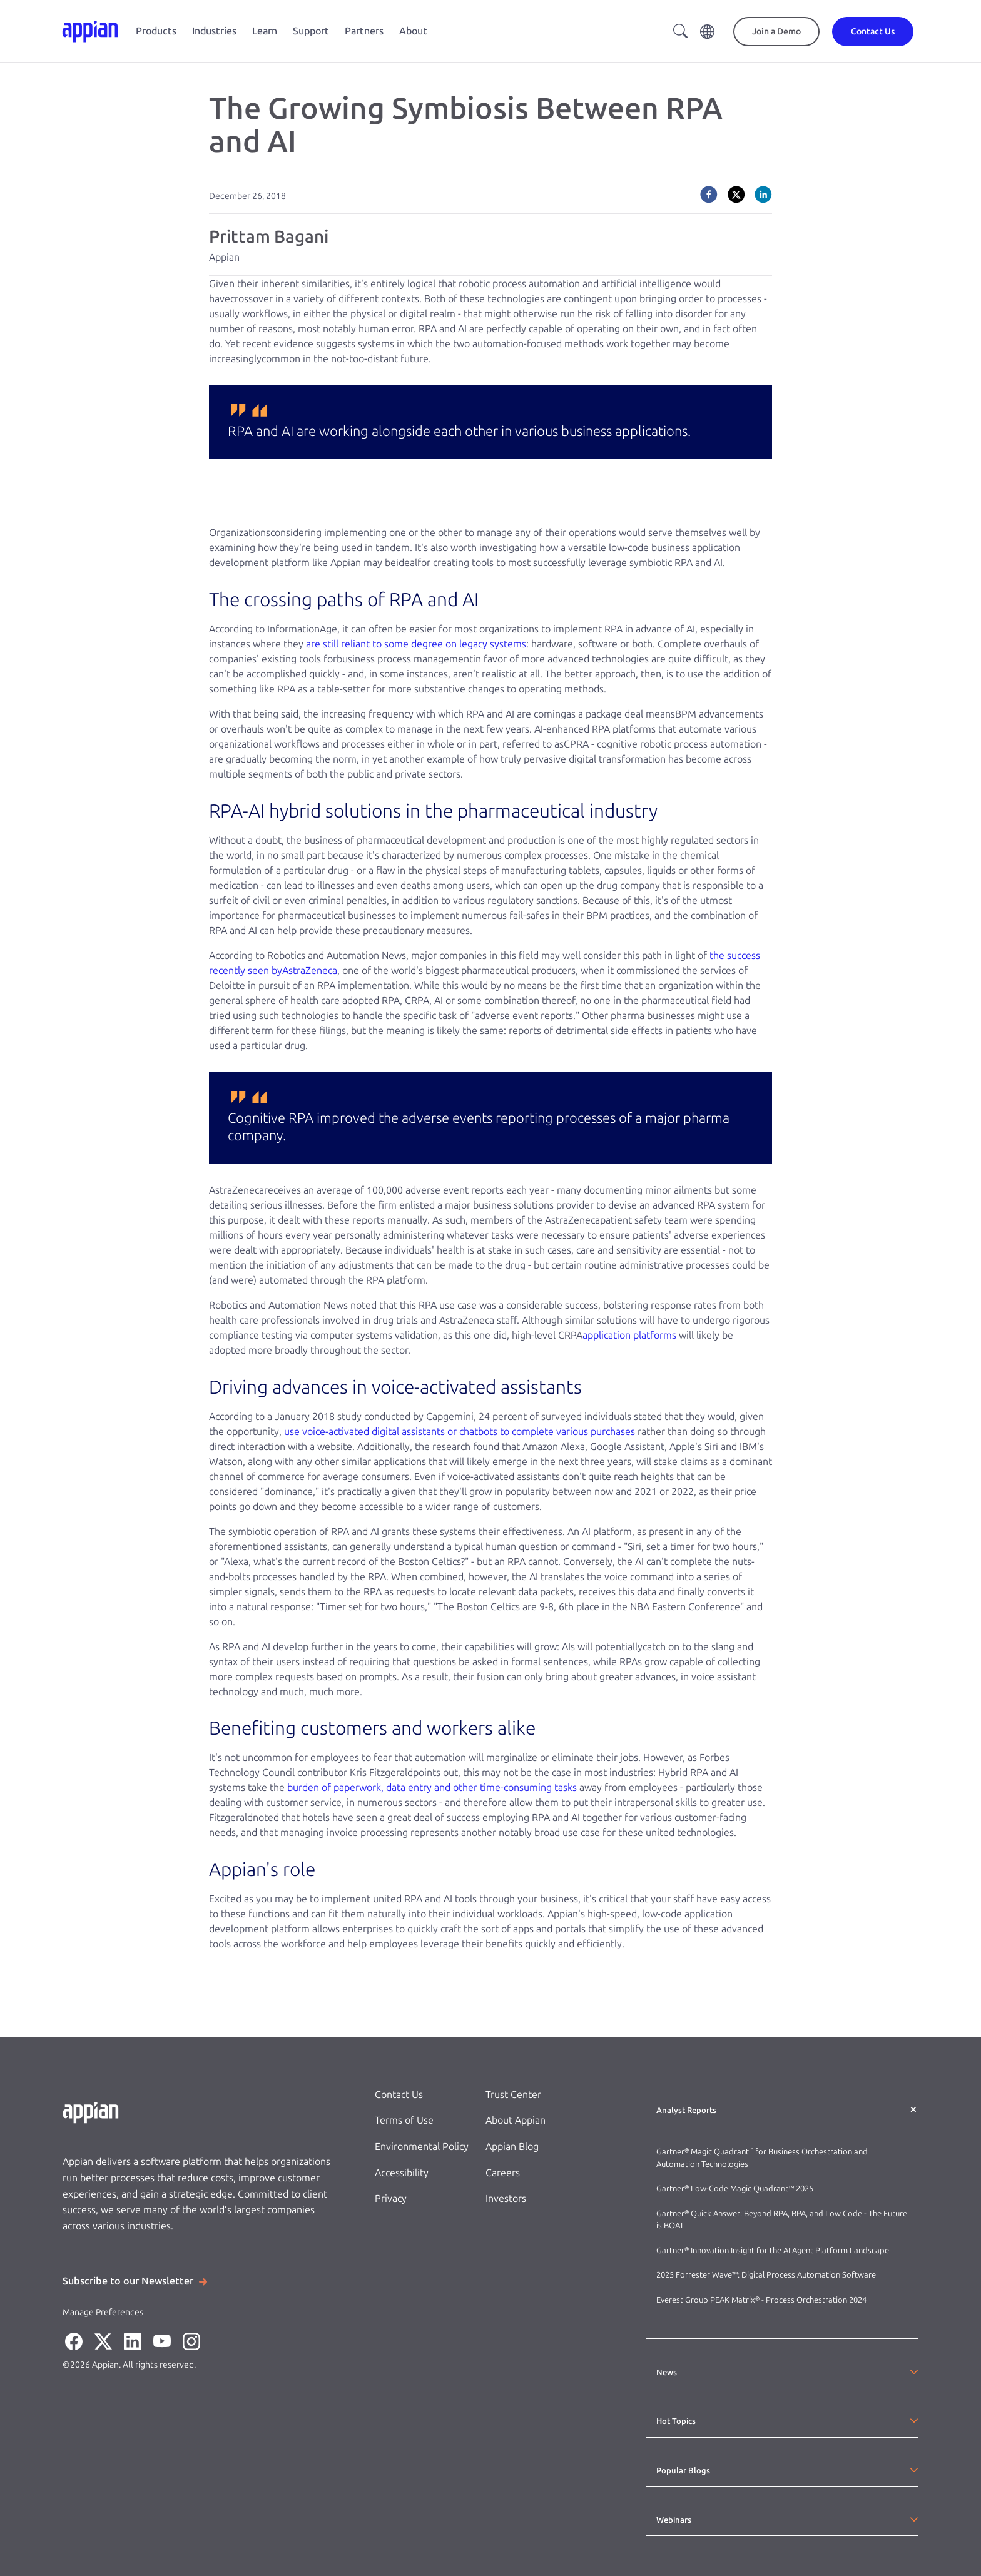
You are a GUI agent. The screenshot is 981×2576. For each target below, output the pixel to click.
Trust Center (513, 2095)
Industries (214, 31)
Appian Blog (512, 2147)
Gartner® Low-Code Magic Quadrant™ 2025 (735, 2188)
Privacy (391, 2198)
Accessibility (402, 2173)
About (413, 31)
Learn (264, 31)
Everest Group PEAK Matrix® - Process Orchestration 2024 (761, 2300)
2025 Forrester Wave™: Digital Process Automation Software (766, 2274)
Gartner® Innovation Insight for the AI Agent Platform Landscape (772, 2250)
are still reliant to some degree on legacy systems (416, 644)
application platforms (629, 1335)
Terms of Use (404, 2120)
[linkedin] (763, 194)
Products (156, 31)
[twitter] (736, 194)
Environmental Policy (422, 2147)
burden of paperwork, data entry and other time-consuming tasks (432, 1787)
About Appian (515, 2120)
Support (311, 31)
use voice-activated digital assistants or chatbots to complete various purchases (459, 1432)
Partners (364, 31)
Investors (505, 2198)
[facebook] (709, 194)
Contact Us (399, 2095)
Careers (502, 2173)
